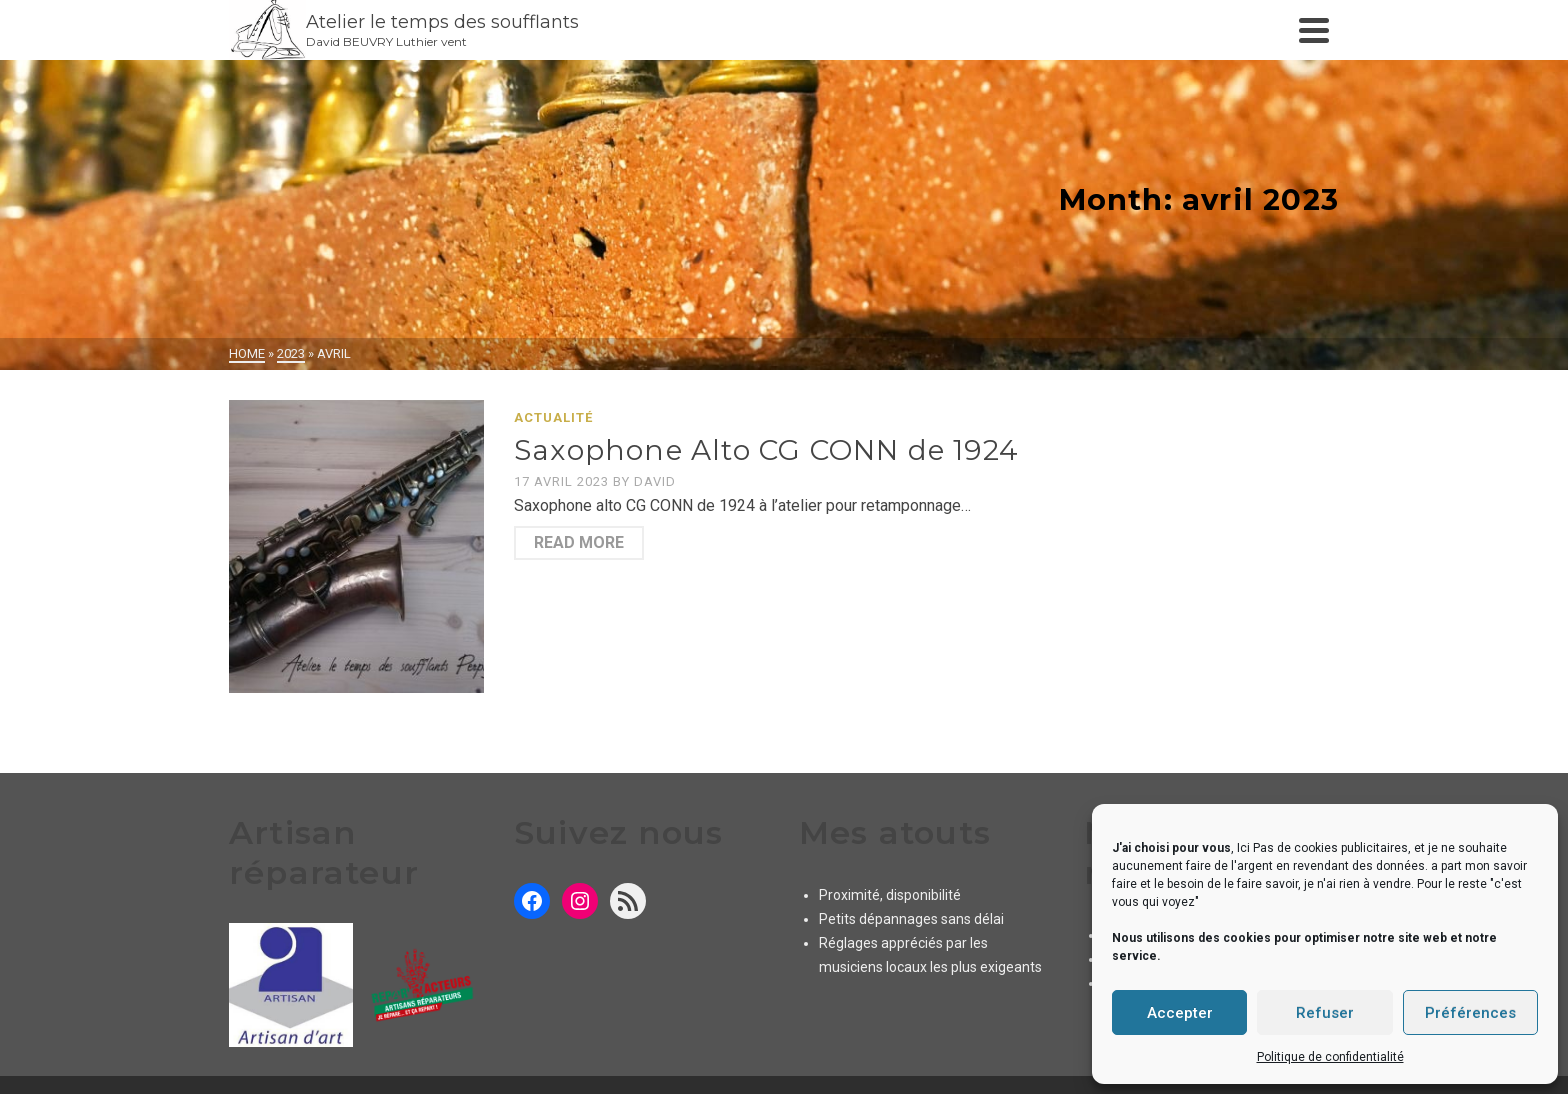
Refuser (1325, 1013)
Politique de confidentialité (1330, 1057)
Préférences (1470, 1013)
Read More (579, 542)
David (655, 481)
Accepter (1180, 1013)
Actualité (553, 417)
